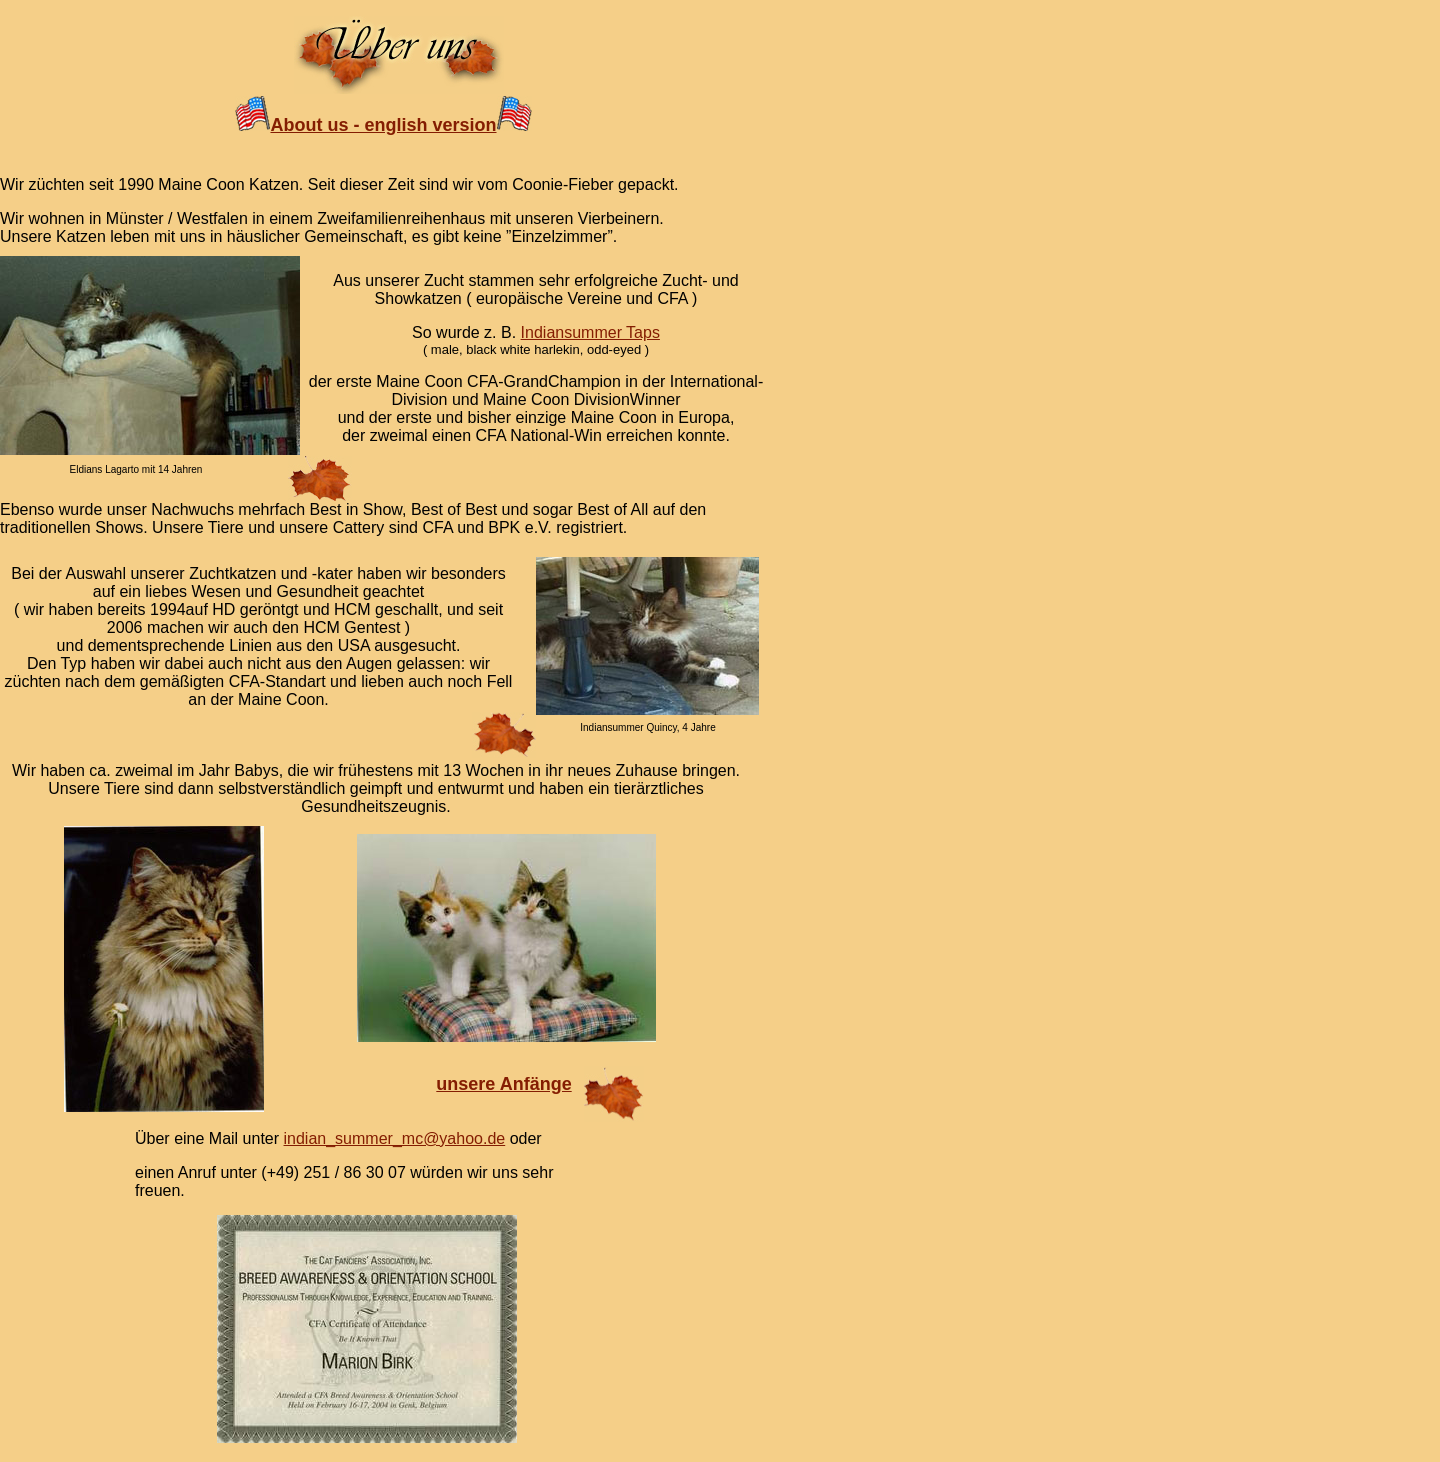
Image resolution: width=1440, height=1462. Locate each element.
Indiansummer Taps (590, 332)
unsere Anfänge (503, 1084)
